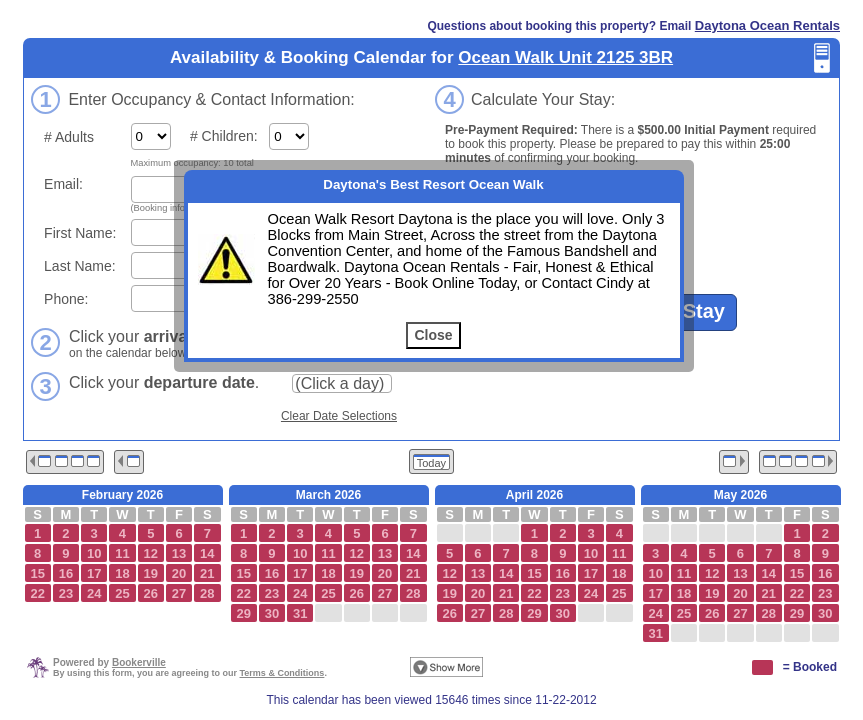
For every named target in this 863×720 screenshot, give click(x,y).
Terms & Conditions (282, 673)
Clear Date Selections (339, 416)
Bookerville (139, 662)
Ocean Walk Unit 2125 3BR (565, 57)
